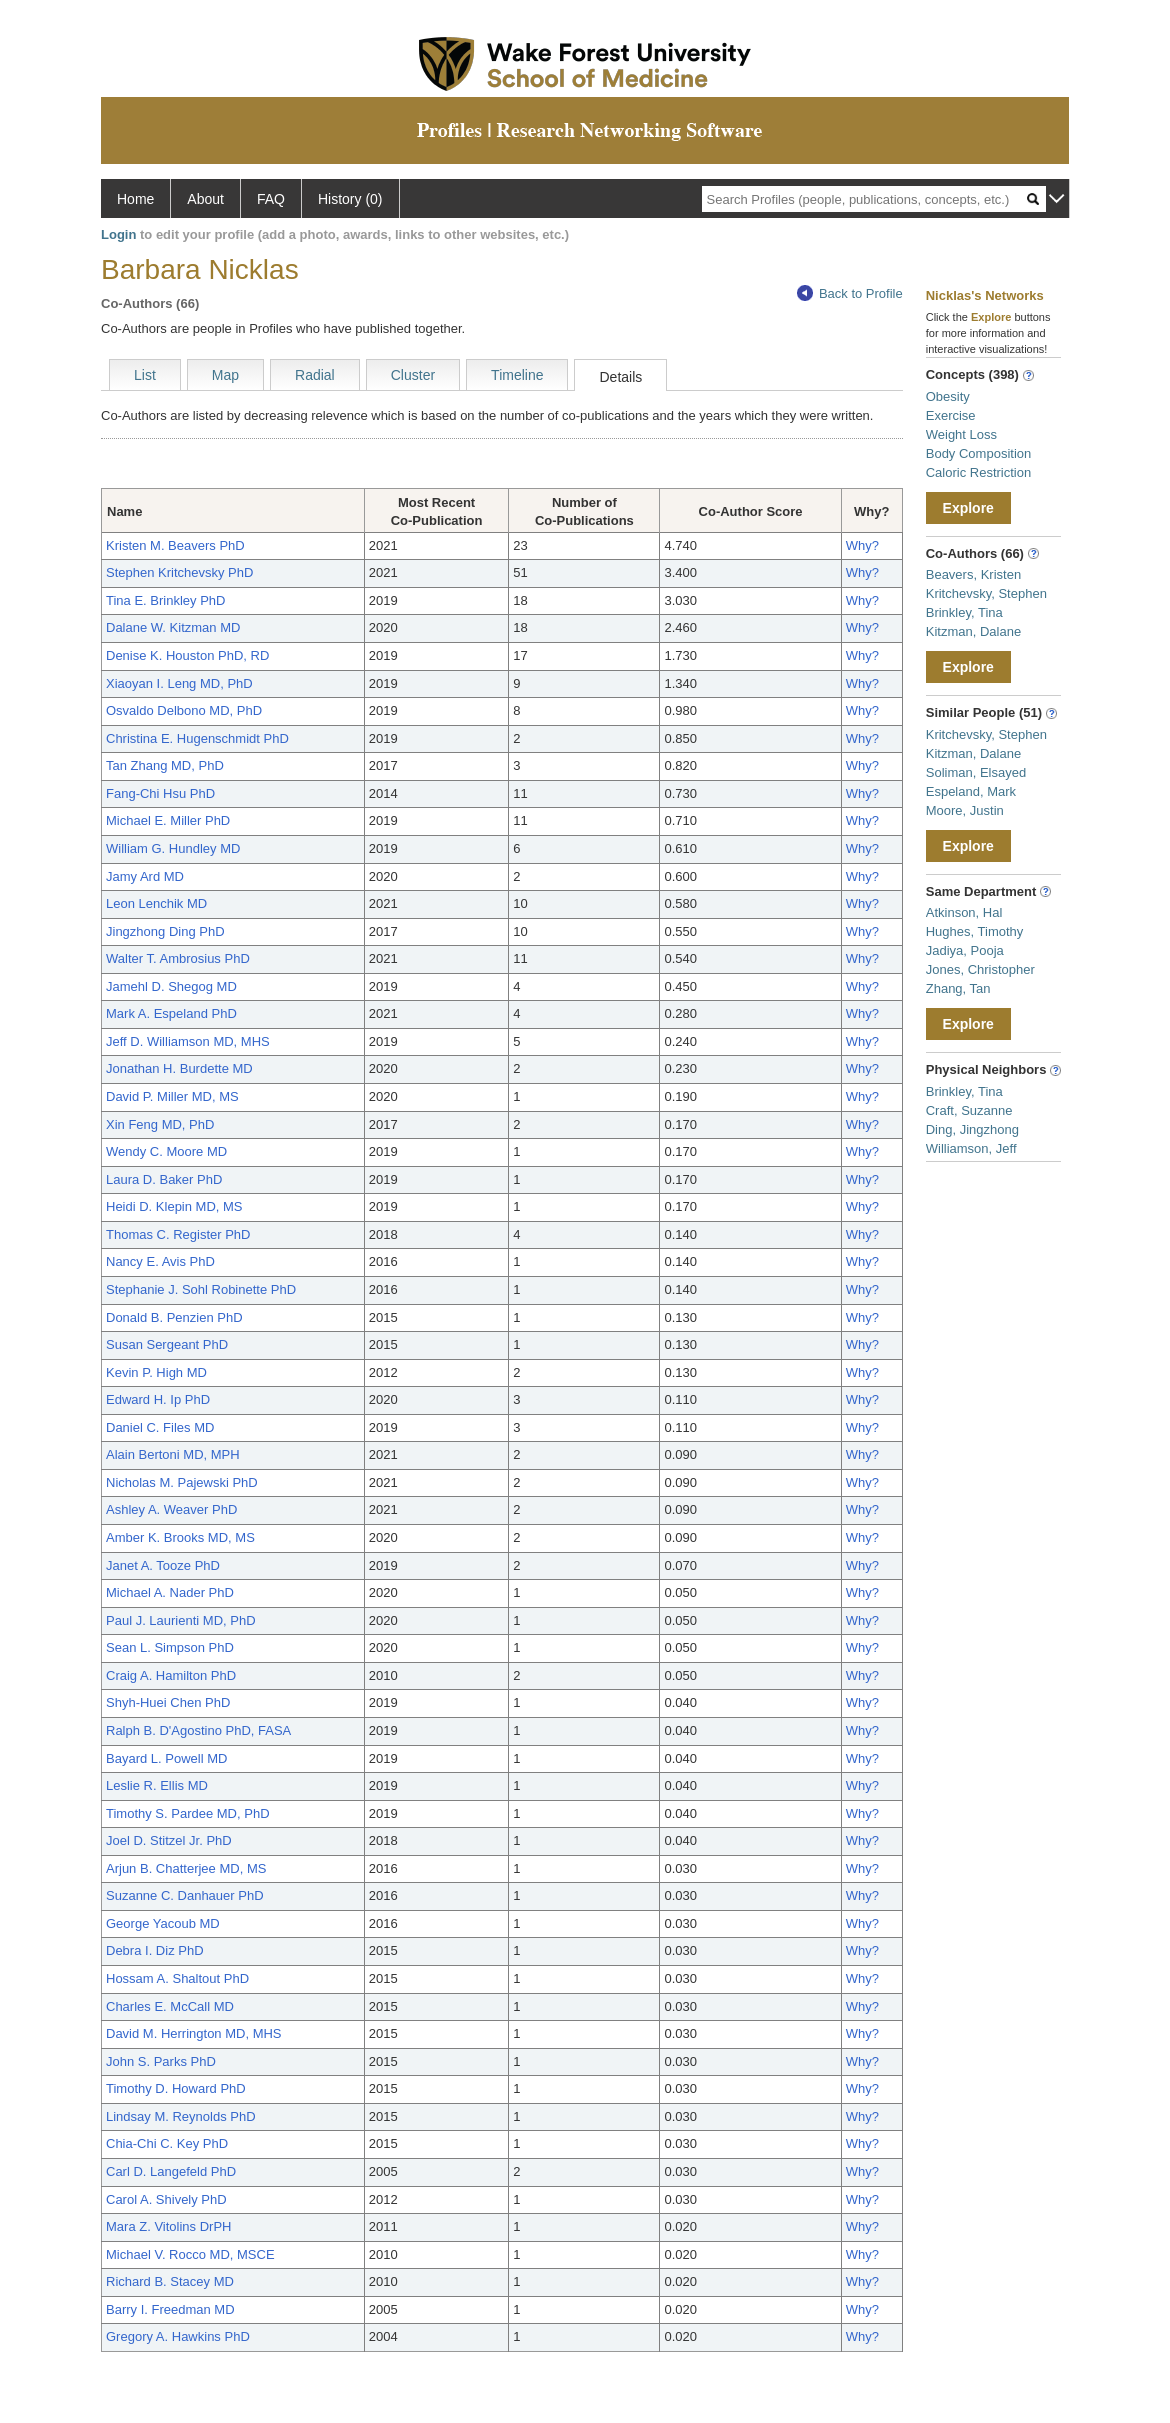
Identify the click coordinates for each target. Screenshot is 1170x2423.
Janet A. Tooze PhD (163, 1565)
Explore (968, 508)
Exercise (951, 415)
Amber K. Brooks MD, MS (180, 1537)
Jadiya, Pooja (965, 950)
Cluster (413, 375)
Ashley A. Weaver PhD (171, 1509)
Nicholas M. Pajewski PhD (182, 1482)
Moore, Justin (965, 810)
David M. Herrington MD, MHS (194, 2033)
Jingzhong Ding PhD (165, 931)
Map (225, 375)
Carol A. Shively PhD (166, 2199)
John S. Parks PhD (161, 2061)
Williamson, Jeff (971, 1148)
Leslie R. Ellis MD (157, 1785)
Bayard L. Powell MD (166, 1758)
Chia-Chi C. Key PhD (167, 2143)
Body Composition (979, 453)
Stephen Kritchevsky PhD (179, 572)
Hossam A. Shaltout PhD (177, 1978)
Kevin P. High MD (156, 1372)
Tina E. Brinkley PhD (165, 600)
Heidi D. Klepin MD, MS (174, 1206)
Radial (315, 375)
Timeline (517, 375)
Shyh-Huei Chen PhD (168, 1702)
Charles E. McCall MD (170, 2006)
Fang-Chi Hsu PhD (160, 793)
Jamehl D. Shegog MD (171, 986)
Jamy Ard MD (145, 876)
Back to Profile (850, 293)
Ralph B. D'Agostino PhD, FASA (198, 1730)
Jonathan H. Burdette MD (179, 1068)
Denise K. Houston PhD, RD (187, 655)
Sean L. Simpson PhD (170, 1647)
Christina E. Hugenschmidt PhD (197, 738)
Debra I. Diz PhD (155, 1950)
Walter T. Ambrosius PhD (178, 958)
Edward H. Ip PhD (158, 1399)
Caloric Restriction (978, 472)
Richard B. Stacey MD (170, 2281)
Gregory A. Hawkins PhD (178, 2336)
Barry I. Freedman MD (170, 2309)
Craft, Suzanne (969, 1110)
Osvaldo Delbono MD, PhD (184, 710)
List (145, 375)
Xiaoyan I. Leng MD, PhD (179, 683)
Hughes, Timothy (975, 931)
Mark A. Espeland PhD (171, 1013)
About (205, 199)
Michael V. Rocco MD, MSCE (190, 2254)
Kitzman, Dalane (973, 631)
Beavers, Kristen (973, 574)
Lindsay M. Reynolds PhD (181, 2116)
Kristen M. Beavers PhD (175, 545)
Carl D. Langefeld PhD (171, 2171)
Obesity (948, 396)
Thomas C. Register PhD (178, 1234)
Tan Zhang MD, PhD (165, 765)
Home (135, 199)
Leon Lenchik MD (156, 903)
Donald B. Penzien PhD (174, 1317)
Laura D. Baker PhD (164, 1179)
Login (118, 234)
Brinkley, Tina (964, 612)
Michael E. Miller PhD (168, 820)
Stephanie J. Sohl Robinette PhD (201, 1289)
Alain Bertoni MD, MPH (173, 1454)
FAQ (271, 199)
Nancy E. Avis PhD (160, 1261)
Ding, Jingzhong (972, 1129)
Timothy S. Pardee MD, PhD (188, 1813)
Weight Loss (961, 434)
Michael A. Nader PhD (170, 1592)
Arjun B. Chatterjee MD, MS (186, 1868)
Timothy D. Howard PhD (176, 2088)
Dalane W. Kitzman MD (173, 627)
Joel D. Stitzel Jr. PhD (169, 1840)
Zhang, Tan (958, 988)
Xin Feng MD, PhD (160, 1124)
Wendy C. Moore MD (166, 1151)
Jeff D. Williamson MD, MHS (188, 1041)
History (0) (350, 199)
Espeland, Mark (971, 791)
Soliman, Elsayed (976, 772)
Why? (862, 545)
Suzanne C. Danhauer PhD (185, 1895)
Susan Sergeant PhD (167, 1344)
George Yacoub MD (163, 1923)
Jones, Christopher (980, 969)
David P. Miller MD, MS (172, 1096)
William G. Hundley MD (173, 848)
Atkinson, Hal (964, 912)
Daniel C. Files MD (160, 1427)
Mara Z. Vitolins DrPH (168, 2226)
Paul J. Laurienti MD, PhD (181, 1620)
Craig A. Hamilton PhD (171, 1675)
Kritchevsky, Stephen (986, 593)
